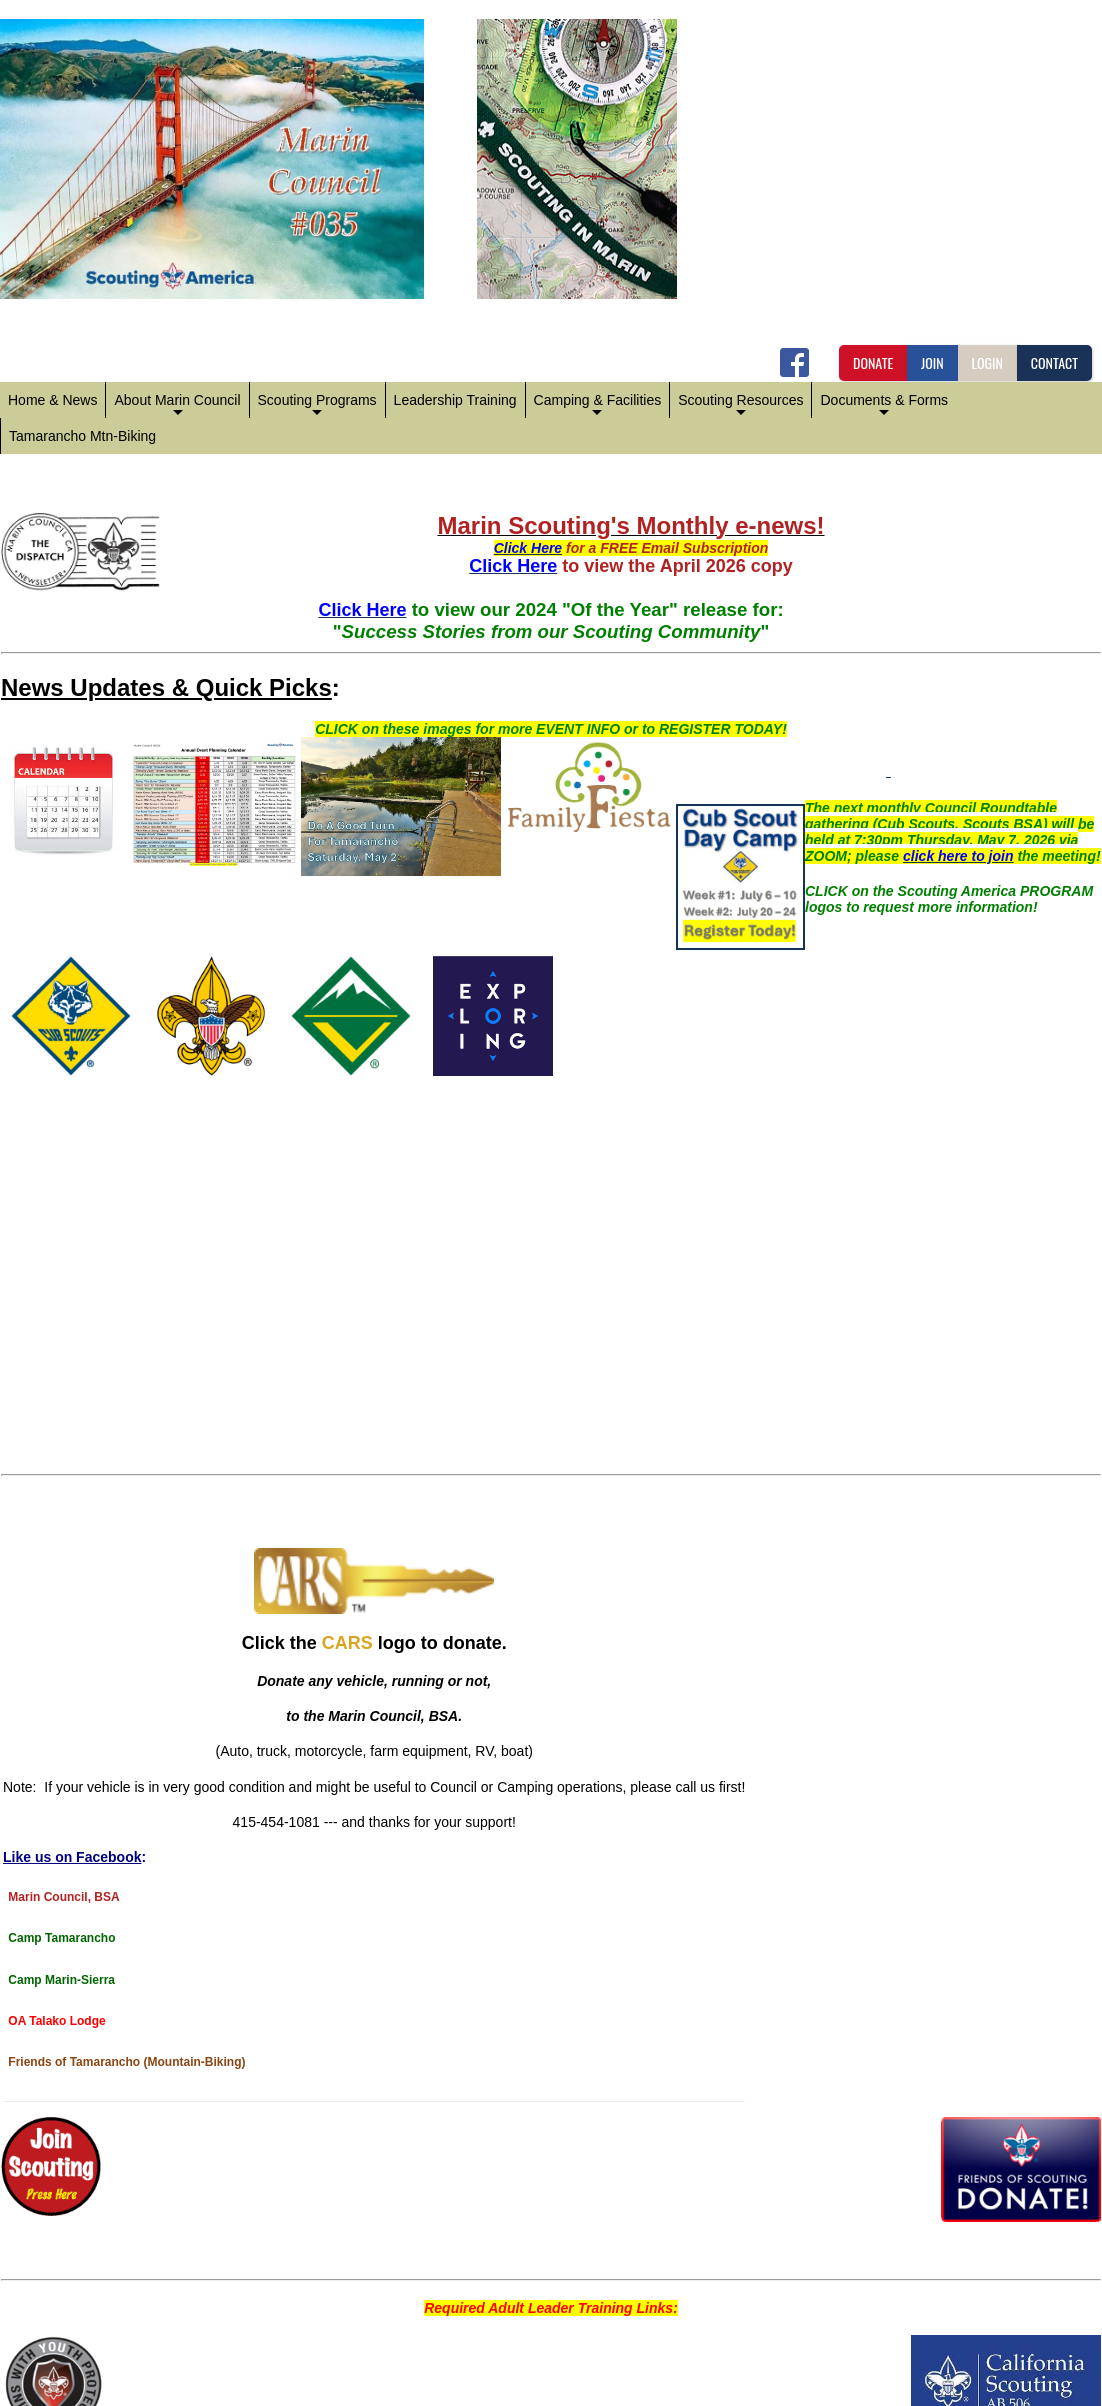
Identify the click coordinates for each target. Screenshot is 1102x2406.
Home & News (52, 400)
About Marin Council (177, 405)
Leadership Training (455, 400)
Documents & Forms (884, 405)
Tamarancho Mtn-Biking (82, 436)
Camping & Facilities (598, 405)
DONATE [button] (873, 362)
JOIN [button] (932, 362)
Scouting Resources (740, 405)
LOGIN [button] (987, 362)
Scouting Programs (317, 405)
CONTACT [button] (1054, 362)
